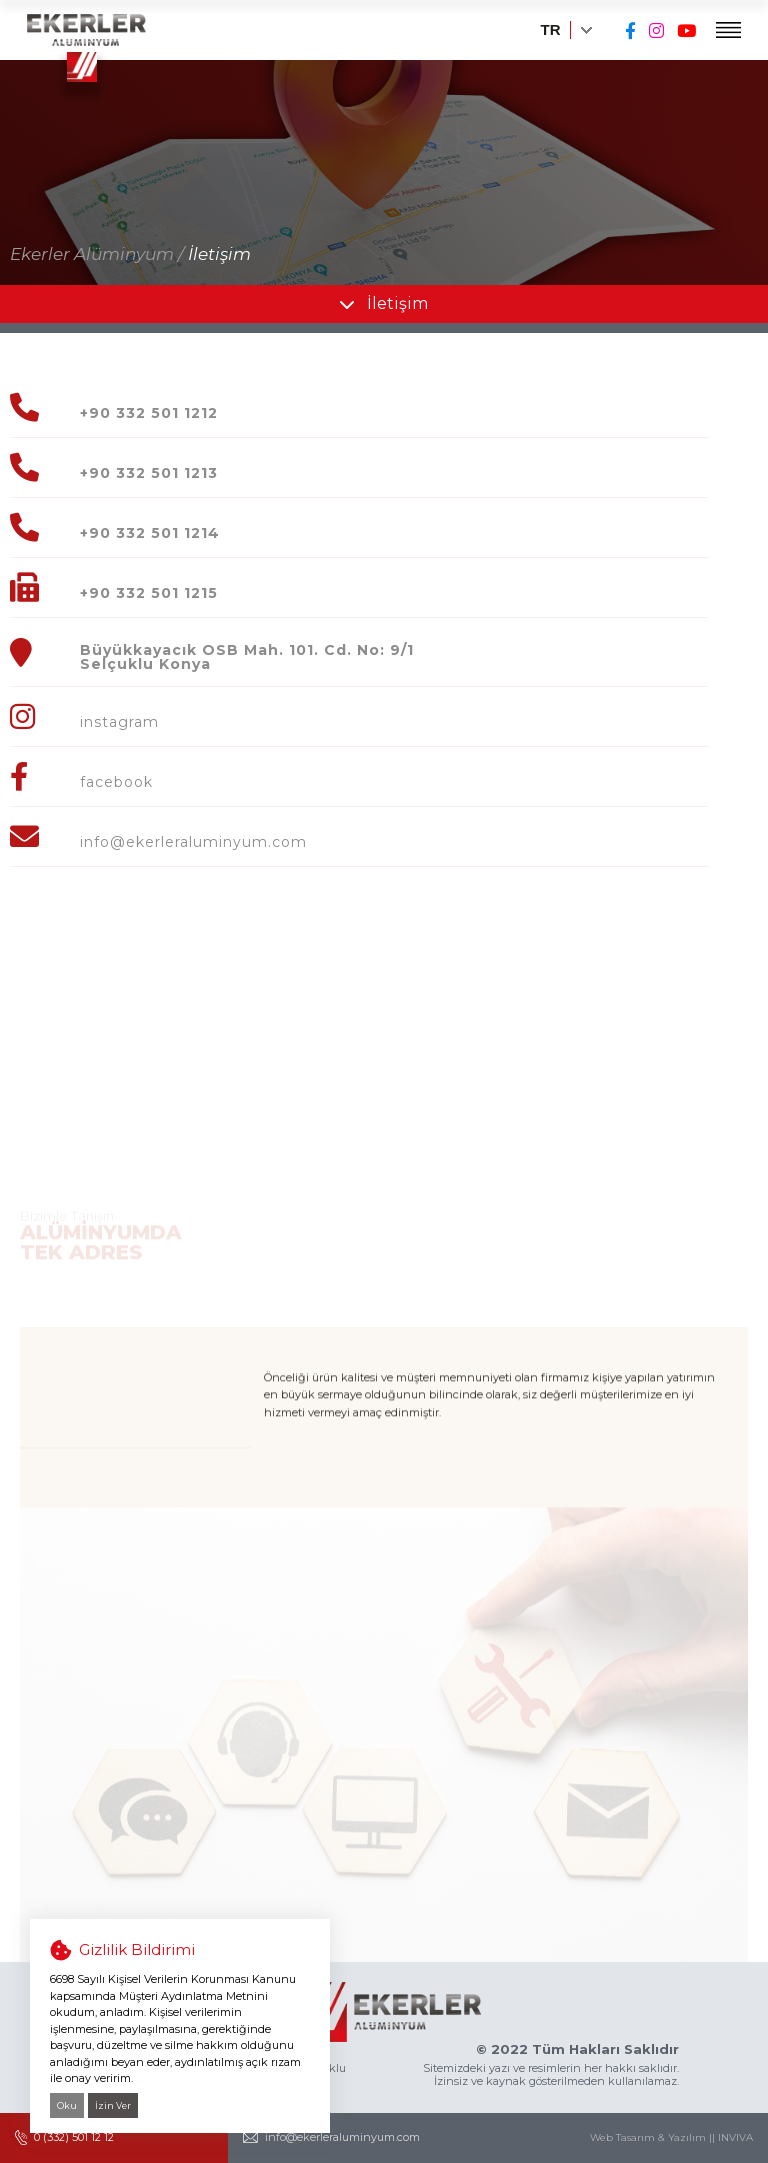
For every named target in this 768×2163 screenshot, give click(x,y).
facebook (116, 782)
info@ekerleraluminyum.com (193, 842)
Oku (67, 2105)
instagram (119, 722)
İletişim (219, 254)
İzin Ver (113, 2105)
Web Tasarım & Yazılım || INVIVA (671, 2138)
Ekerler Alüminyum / (97, 254)
